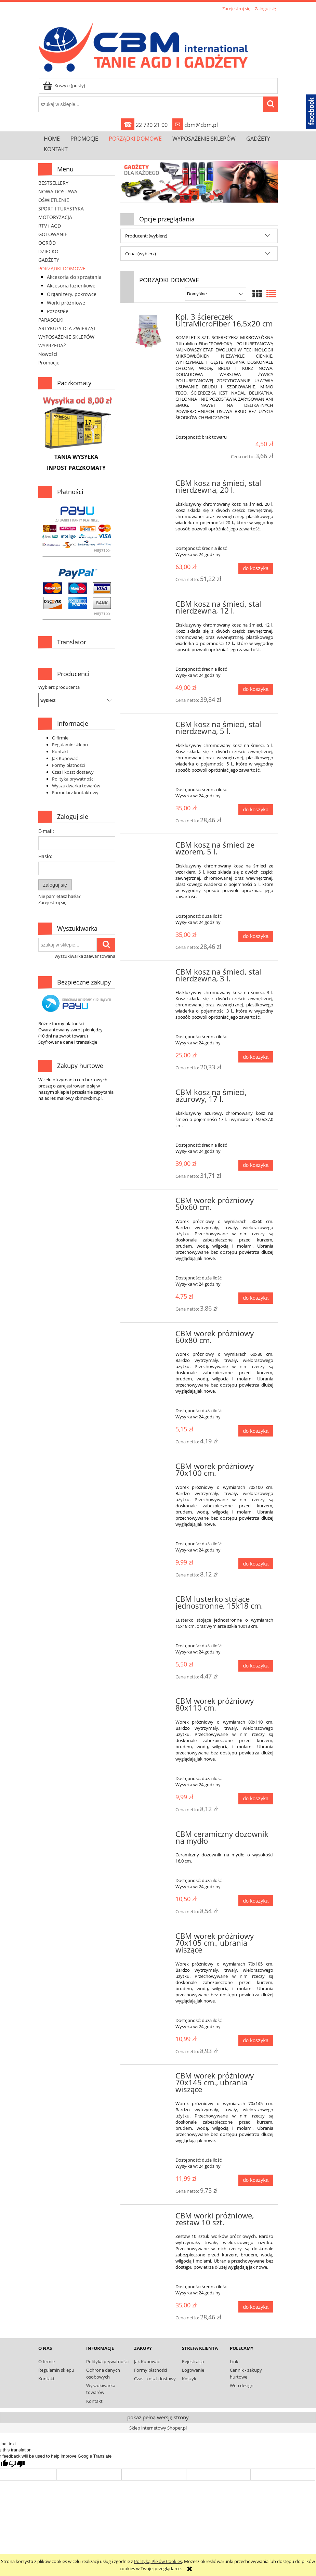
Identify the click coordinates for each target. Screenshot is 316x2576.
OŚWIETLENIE (53, 200)
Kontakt (60, 751)
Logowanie (193, 2370)
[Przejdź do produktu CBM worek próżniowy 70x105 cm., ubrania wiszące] (148, 1938)
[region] (199, 182)
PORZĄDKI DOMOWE (61, 268)
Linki (234, 2361)
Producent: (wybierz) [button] (146, 236)
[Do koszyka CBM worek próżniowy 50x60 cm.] (255, 1298)
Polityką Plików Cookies (158, 2561)
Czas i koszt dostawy (73, 772)
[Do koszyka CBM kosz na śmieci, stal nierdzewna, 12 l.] (255, 689)
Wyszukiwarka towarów (76, 786)
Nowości (47, 354)
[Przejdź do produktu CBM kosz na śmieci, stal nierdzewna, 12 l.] (148, 606)
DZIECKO (48, 251)
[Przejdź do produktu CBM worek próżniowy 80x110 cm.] (148, 1703)
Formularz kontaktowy (75, 792)
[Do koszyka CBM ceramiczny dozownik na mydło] (255, 1900)
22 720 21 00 (144, 125)
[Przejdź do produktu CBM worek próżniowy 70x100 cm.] (148, 1468)
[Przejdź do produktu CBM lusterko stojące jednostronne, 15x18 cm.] (148, 1601)
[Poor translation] (17, 2464)
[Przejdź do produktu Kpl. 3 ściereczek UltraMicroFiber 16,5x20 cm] (148, 331)
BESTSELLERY (53, 183)
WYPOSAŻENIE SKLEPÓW (66, 337)
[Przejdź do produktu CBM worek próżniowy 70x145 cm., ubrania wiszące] (148, 2078)
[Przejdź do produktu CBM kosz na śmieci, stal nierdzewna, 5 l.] (148, 726)
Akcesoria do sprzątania (74, 277)
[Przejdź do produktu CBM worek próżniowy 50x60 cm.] (148, 1202)
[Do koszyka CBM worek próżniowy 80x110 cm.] (255, 1798)
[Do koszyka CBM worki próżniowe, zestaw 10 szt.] (255, 2307)
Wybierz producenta (59, 687)
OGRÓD (47, 243)
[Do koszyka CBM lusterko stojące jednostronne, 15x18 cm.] (255, 1666)
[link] (199, 182)
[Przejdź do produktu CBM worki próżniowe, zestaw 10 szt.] (148, 2218)
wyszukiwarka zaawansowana (85, 956)
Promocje (49, 362)
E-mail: (46, 831)
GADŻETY (48, 260)
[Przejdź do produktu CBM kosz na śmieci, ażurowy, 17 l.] (148, 1094)
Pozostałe (57, 311)
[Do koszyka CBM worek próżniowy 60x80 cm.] (255, 1431)
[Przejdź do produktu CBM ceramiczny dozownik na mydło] (148, 1836)
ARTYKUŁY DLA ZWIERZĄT (67, 328)
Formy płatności (68, 765)
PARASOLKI (51, 320)
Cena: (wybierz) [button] (140, 253)
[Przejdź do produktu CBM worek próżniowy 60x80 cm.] (148, 1335)
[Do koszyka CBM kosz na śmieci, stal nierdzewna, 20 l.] (255, 568)
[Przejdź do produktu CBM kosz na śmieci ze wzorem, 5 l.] (148, 847)
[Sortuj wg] (215, 294)
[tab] (177, 197)
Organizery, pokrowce (71, 294)
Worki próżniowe (66, 302)
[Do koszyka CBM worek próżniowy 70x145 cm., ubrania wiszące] (255, 2180)
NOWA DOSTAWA (57, 191)
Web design (241, 2385)
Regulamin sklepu (70, 745)
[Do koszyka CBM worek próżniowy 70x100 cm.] (255, 1564)
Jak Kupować (65, 758)
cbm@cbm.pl (195, 125)
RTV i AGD (49, 225)
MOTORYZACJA (55, 217)
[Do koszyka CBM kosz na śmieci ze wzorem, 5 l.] (255, 936)
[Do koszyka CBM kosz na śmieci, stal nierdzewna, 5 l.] (255, 809)
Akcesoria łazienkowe (71, 285)
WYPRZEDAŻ (52, 345)
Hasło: (45, 856)
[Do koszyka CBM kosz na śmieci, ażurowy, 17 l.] (255, 1165)
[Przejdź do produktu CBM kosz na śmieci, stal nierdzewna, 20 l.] (148, 485)
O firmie (60, 738)
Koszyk (189, 2378)
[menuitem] (51, 138)
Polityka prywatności (73, 779)
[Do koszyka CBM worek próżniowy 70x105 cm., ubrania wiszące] (255, 2040)
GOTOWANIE (52, 234)
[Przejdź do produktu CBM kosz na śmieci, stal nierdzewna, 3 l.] (148, 974)
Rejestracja (193, 2361)
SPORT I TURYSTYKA (61, 208)
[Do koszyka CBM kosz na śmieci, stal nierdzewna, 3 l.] (255, 1056)
